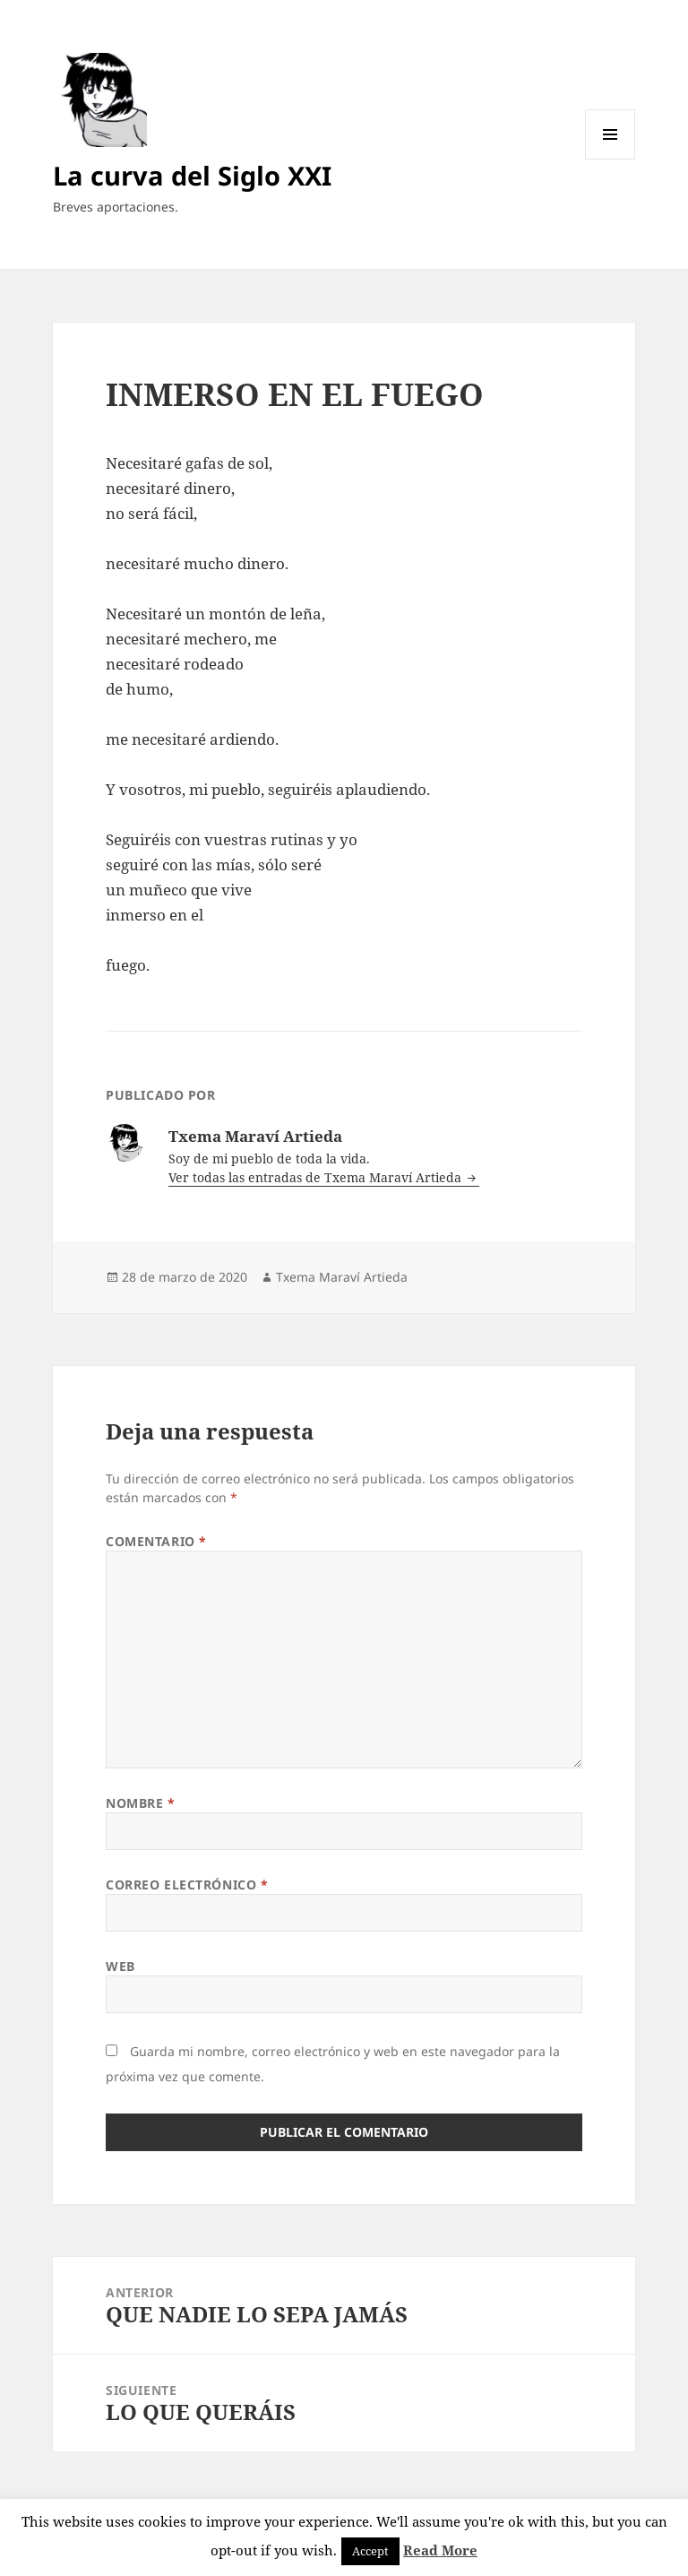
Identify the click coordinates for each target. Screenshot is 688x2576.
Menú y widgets (610, 159)
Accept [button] (370, 2551)
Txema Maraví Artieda (342, 1276)
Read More (440, 2550)
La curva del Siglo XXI (192, 175)
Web (120, 1966)
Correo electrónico (187, 1884)
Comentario (156, 1541)
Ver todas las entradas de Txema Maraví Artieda (316, 1177)
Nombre (140, 1802)
